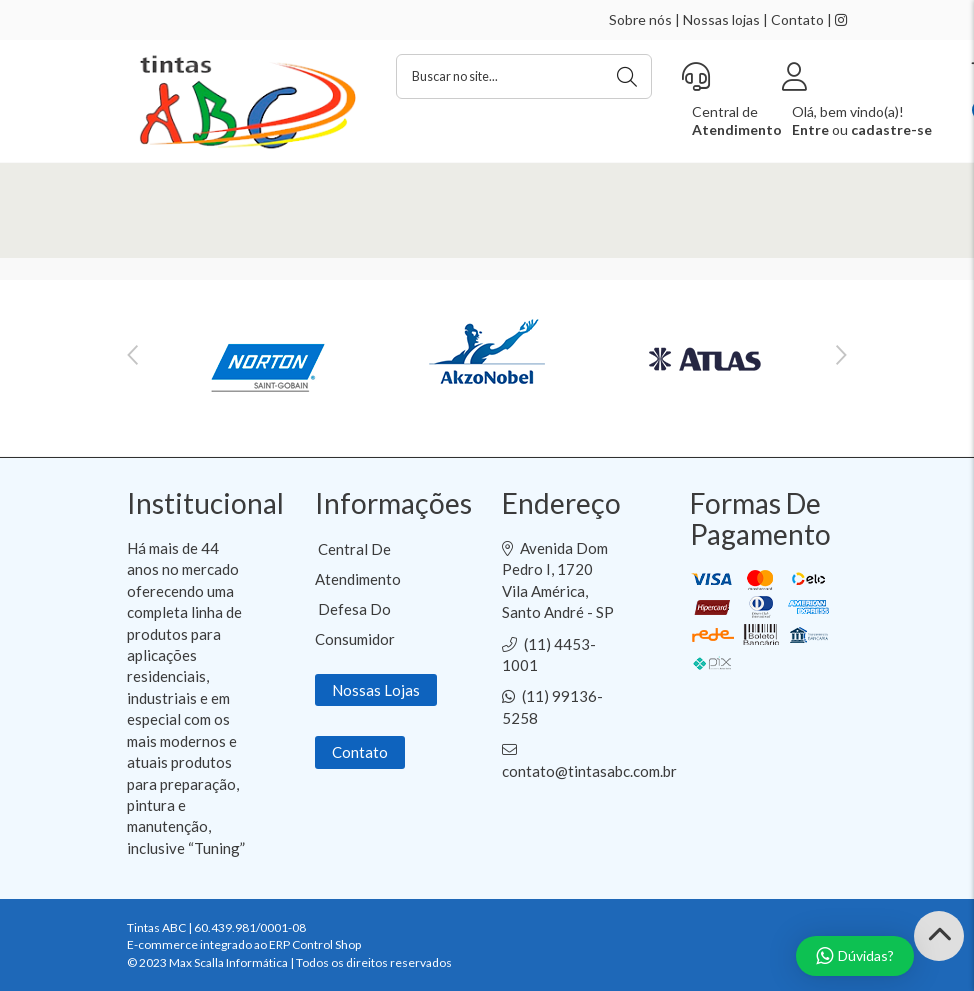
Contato (797, 19)
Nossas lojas (721, 19)
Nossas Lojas (376, 690)
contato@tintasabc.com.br (589, 771)
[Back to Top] (939, 936)
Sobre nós (640, 19)
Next (841, 355)
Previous (132, 355)
